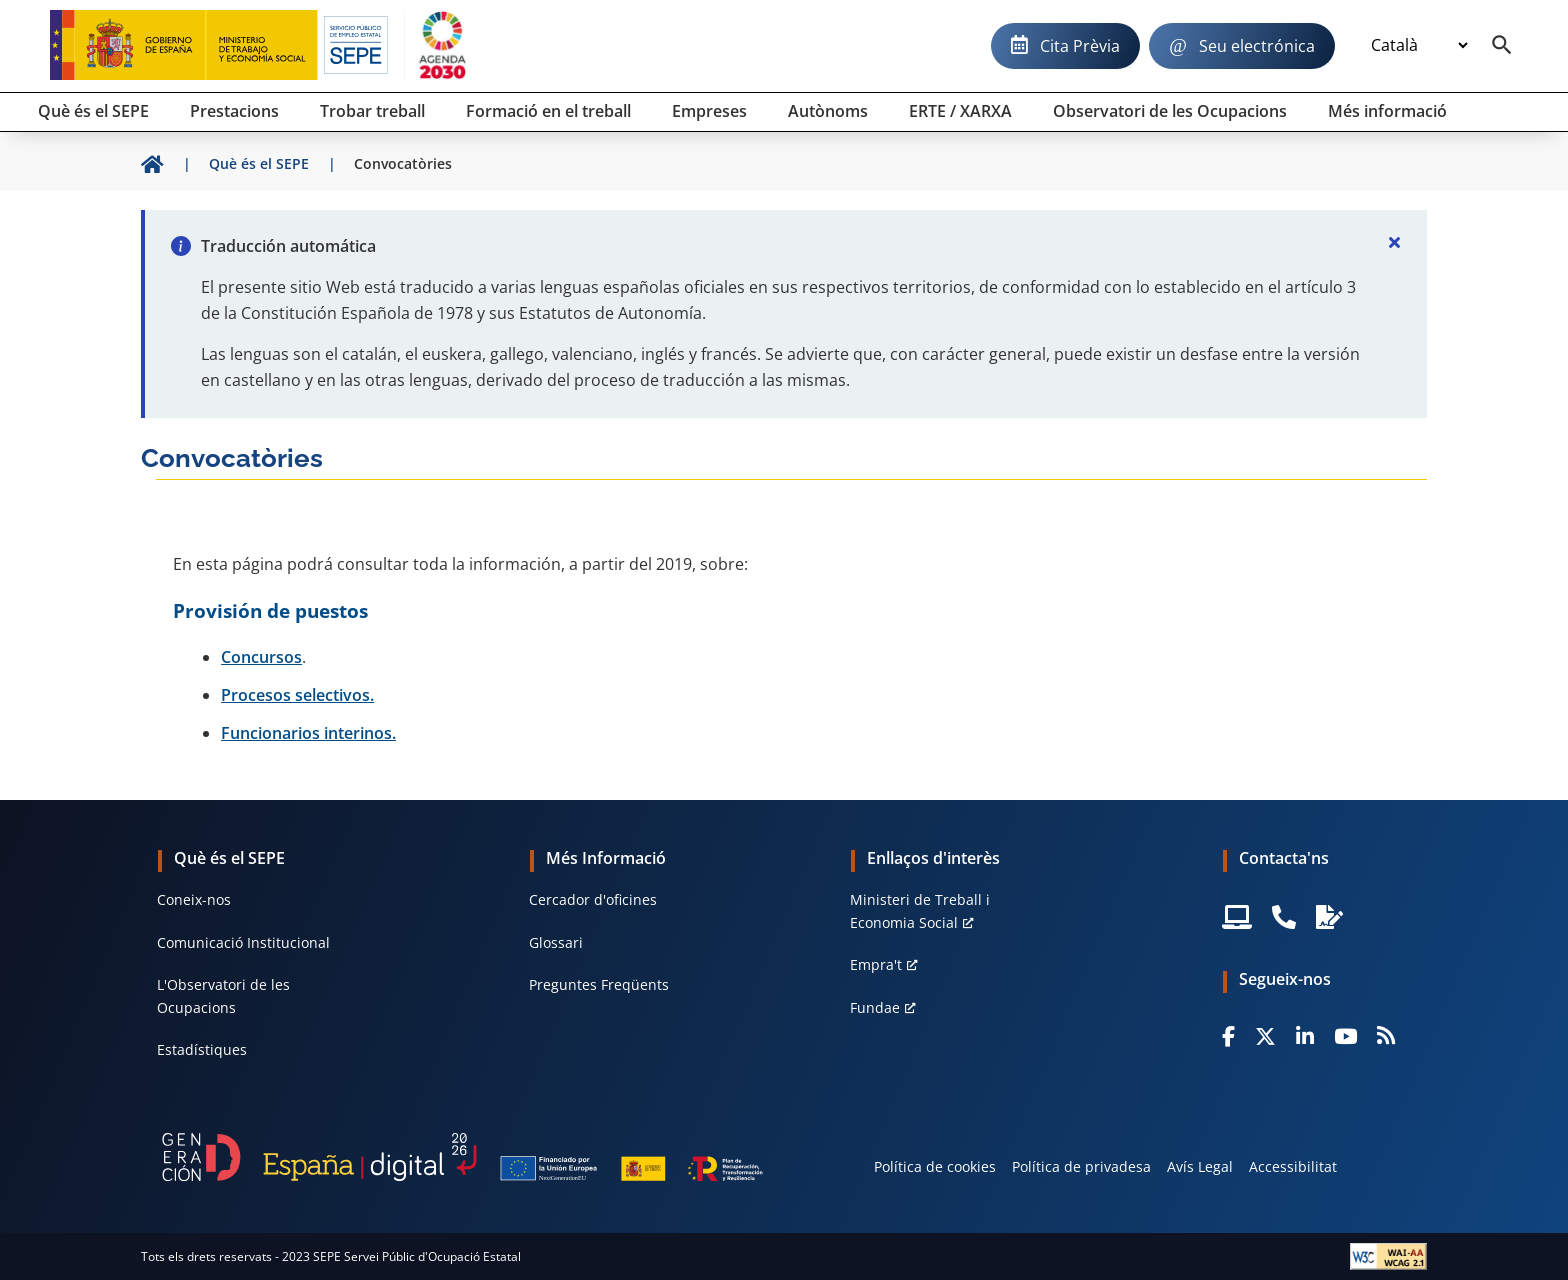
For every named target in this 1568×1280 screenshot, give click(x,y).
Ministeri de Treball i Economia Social (920, 910)
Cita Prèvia (1080, 46)
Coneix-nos (194, 899)
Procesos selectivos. (297, 695)
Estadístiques (202, 1049)
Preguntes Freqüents (599, 984)
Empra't (876, 964)
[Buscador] (1502, 46)
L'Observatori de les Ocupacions (223, 995)
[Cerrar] (1395, 242)
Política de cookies (935, 1166)
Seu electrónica (1257, 46)
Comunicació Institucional (243, 942)
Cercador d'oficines (593, 899)
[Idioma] (1419, 46)
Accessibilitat (1293, 1166)
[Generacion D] (462, 1157)
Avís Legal (1200, 1166)
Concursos (261, 657)
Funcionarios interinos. (308, 733)
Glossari (556, 942)
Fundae (875, 1007)
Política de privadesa (1081, 1166)
